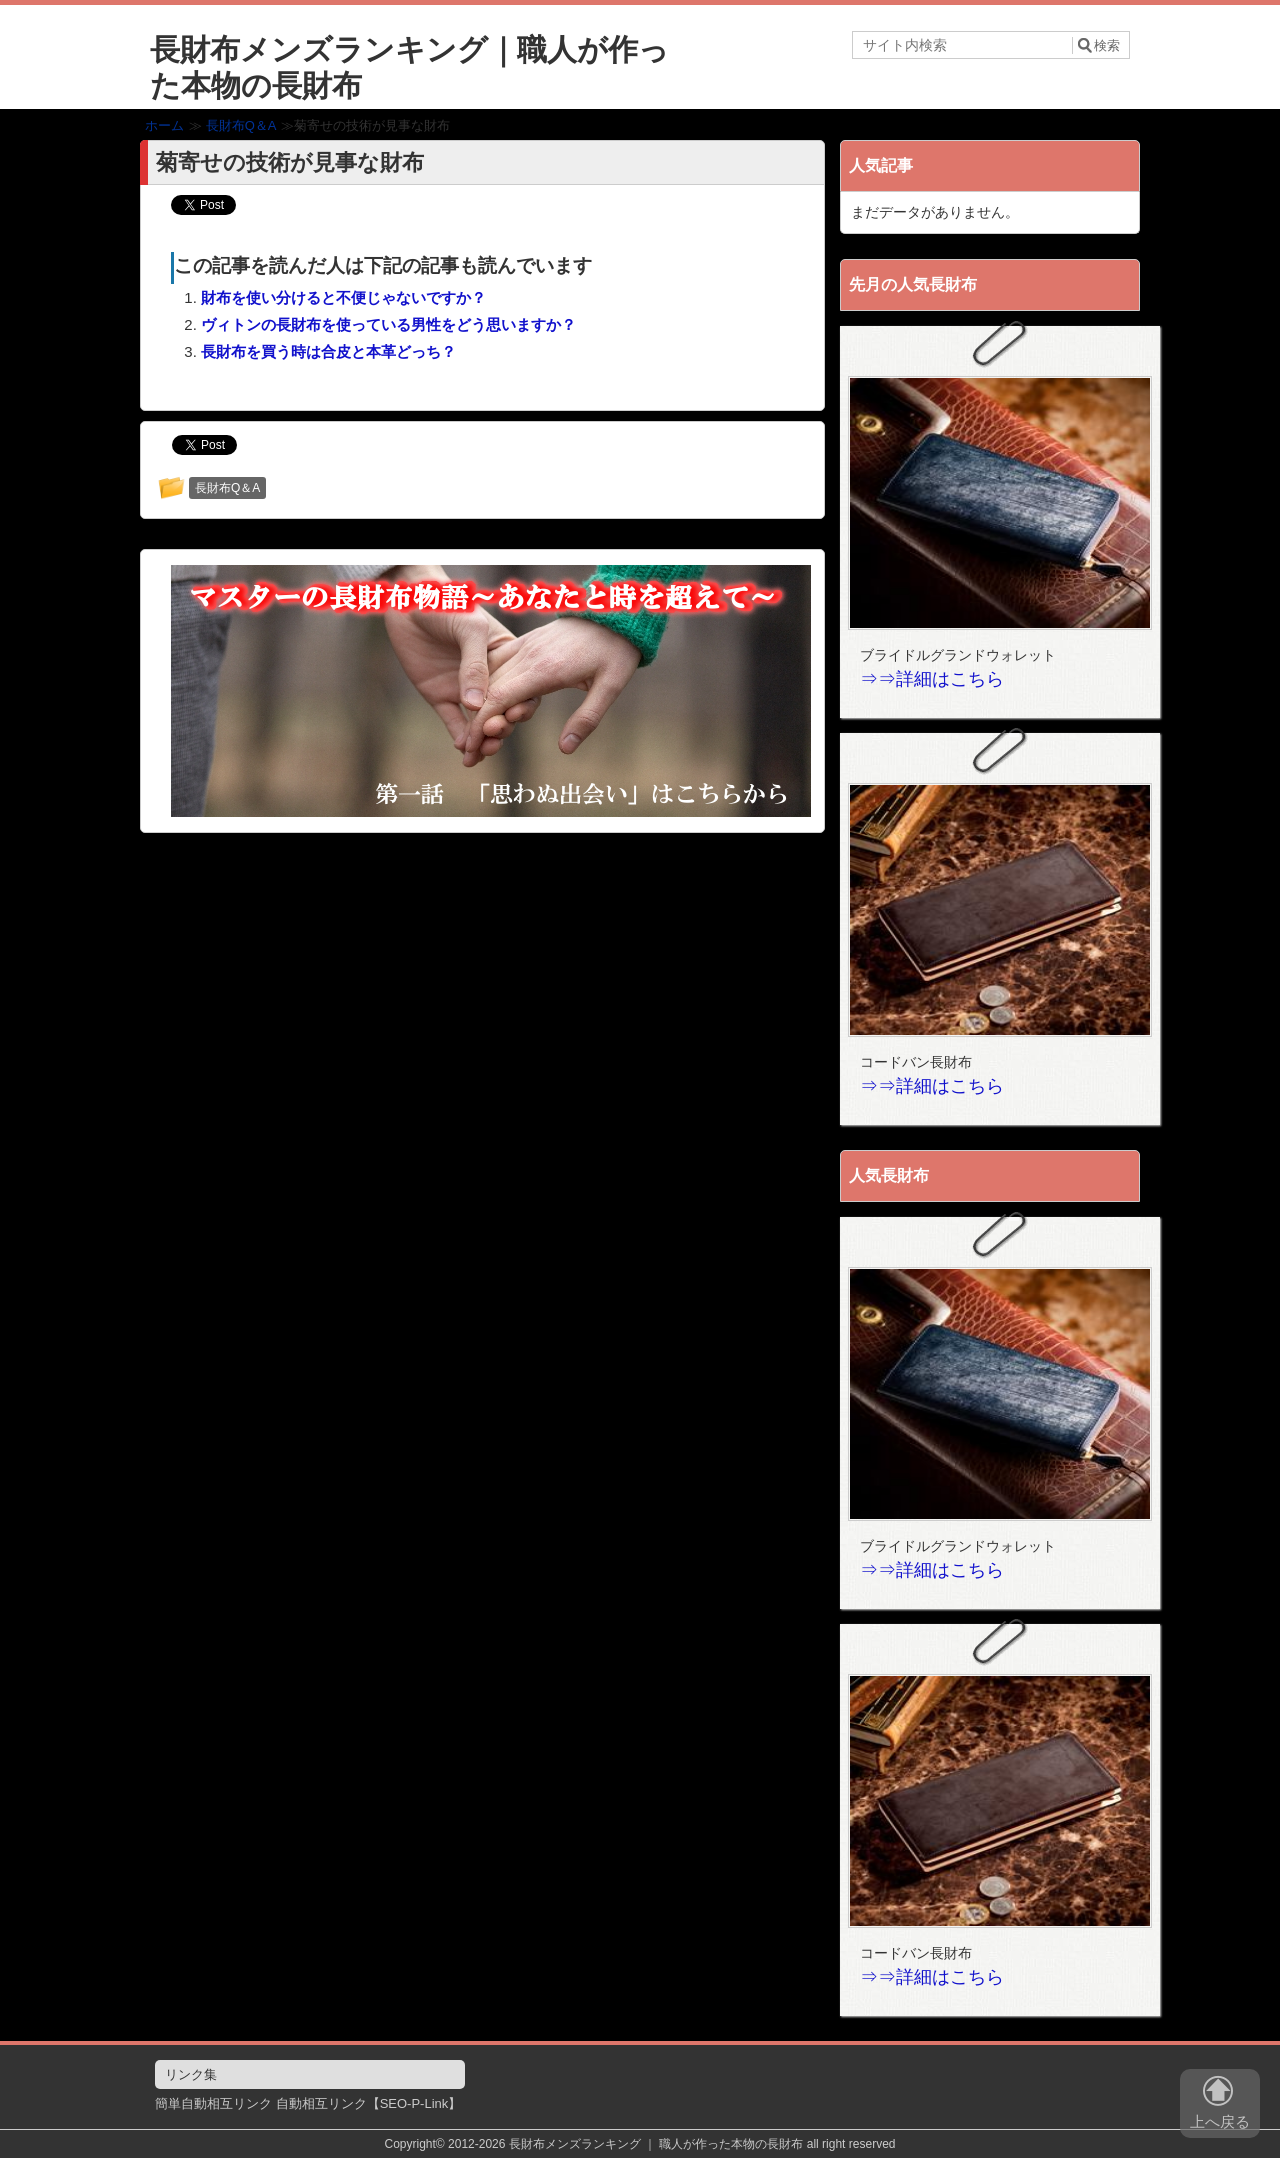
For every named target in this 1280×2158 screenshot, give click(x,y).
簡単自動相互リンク (213, 2103)
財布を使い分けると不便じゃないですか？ (343, 297)
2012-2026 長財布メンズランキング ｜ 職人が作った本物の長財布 (625, 2144)
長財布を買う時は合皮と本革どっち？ (328, 351)
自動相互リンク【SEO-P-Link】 (369, 2103)
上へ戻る (1220, 2107)
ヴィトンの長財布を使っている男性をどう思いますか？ (388, 324)
